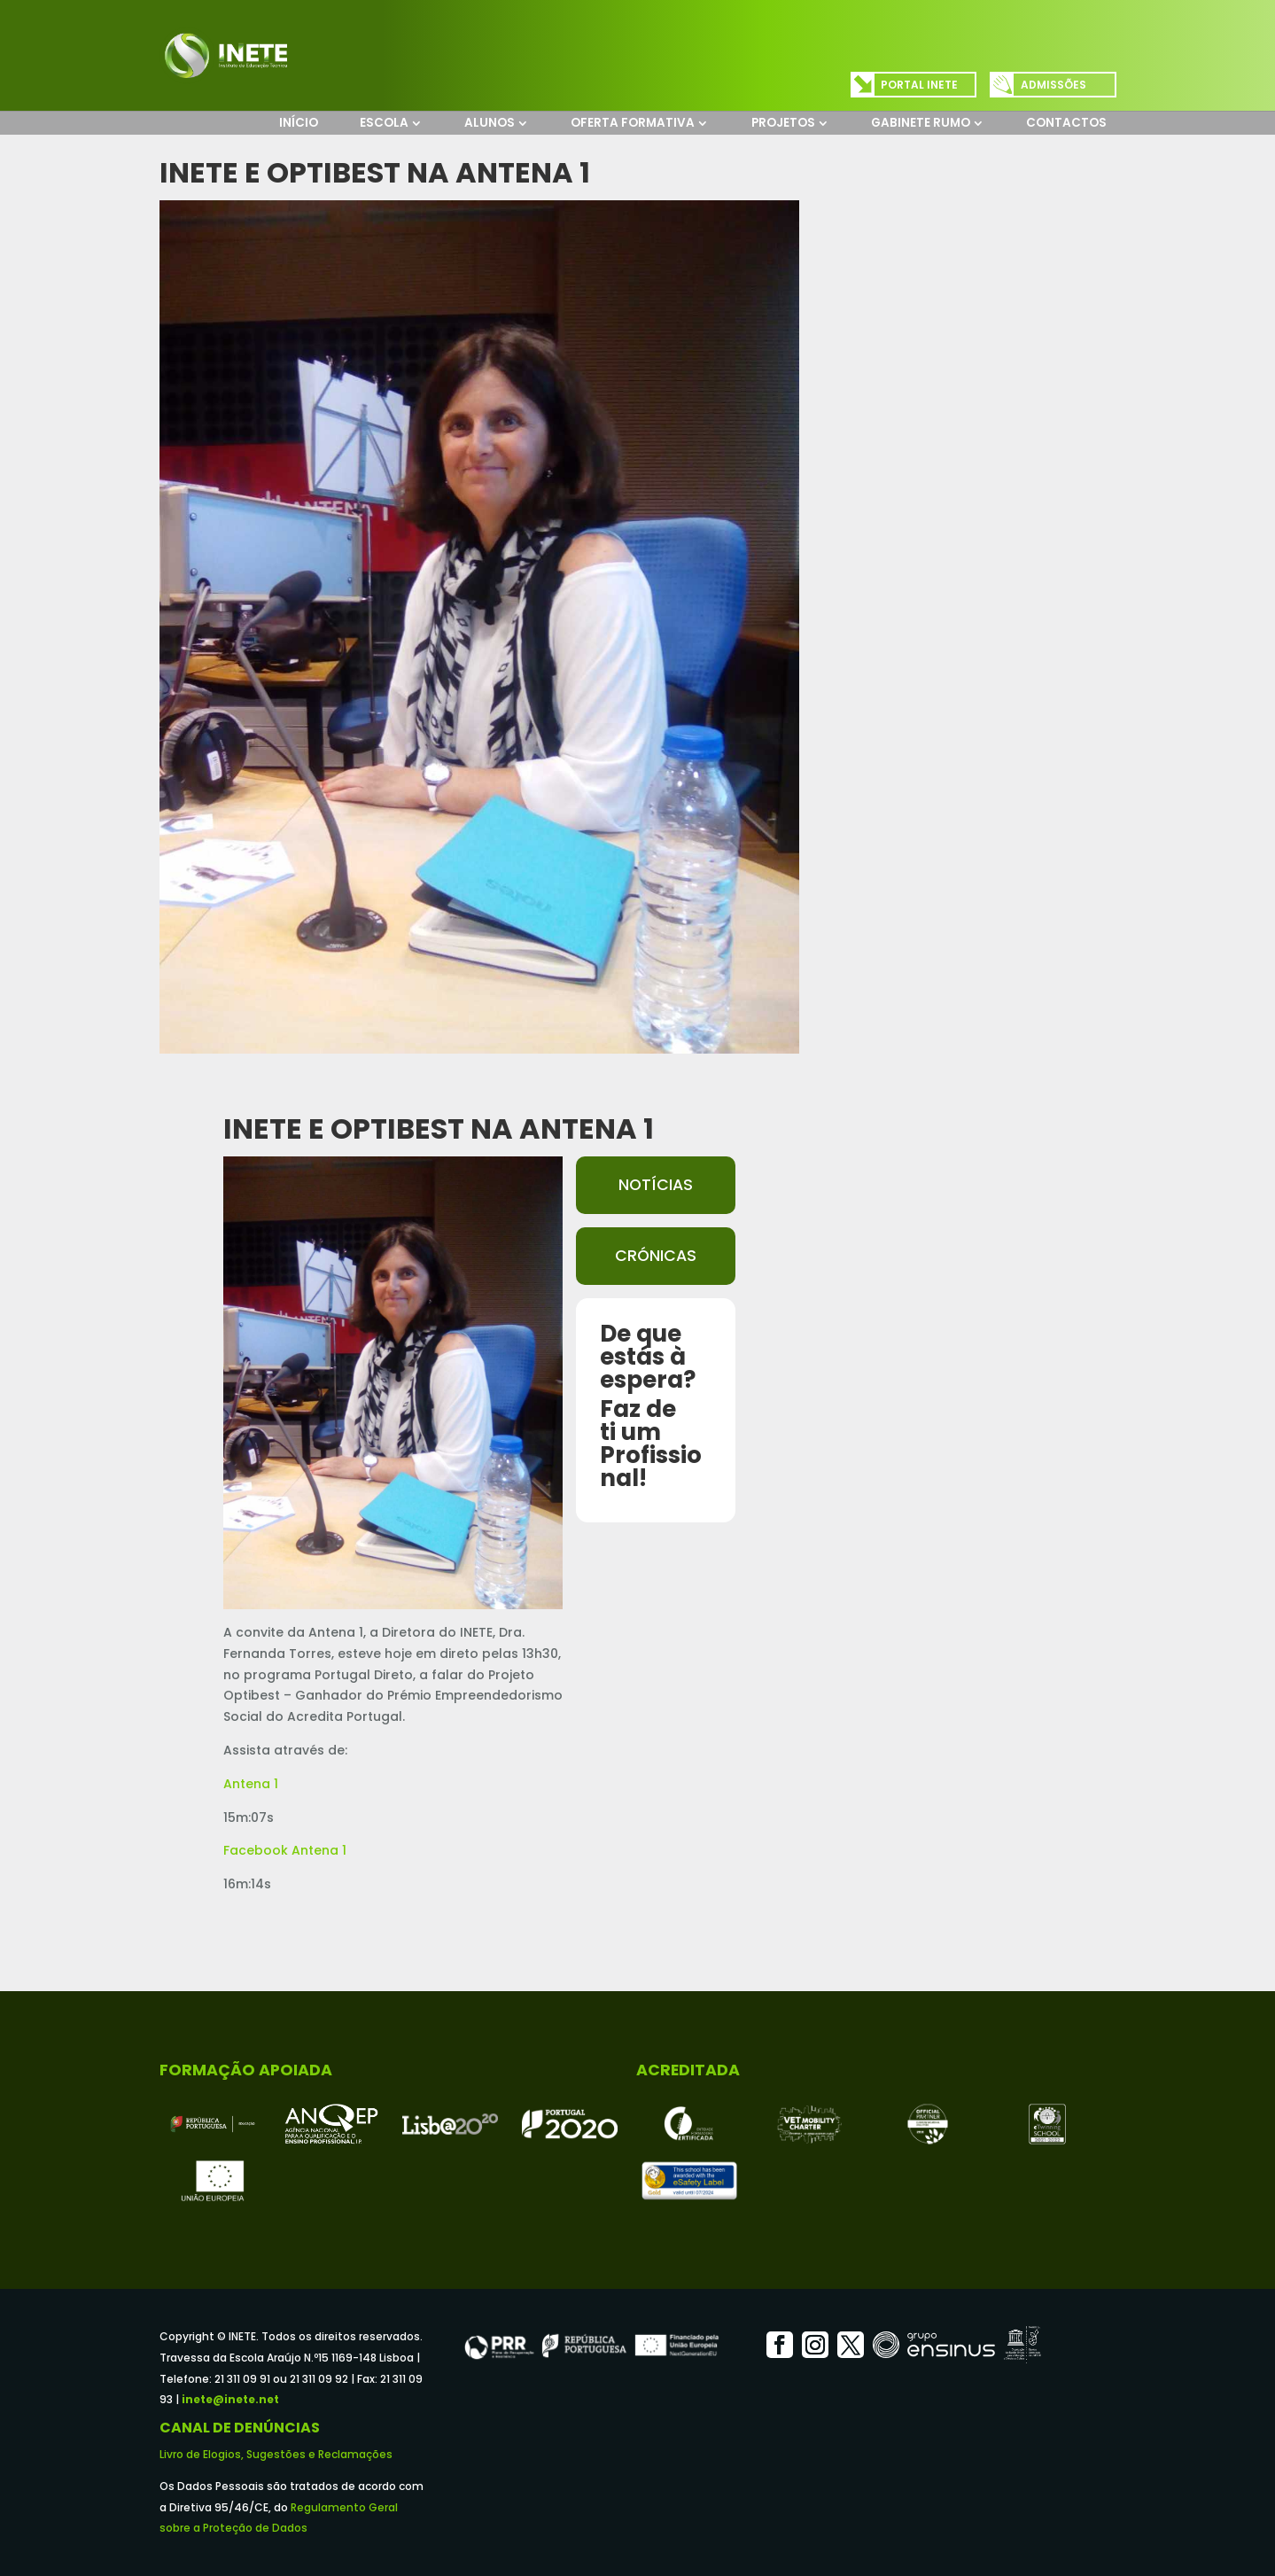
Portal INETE (919, 84)
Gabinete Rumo (920, 122)
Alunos (489, 122)
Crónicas (655, 1255)
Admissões (1053, 84)
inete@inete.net (230, 2399)
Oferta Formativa (633, 122)
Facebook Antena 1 (284, 1850)
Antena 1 (250, 1784)
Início (298, 122)
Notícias (655, 1184)
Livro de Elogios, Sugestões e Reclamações (276, 2454)
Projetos (783, 122)
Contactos (1066, 122)
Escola (384, 122)
